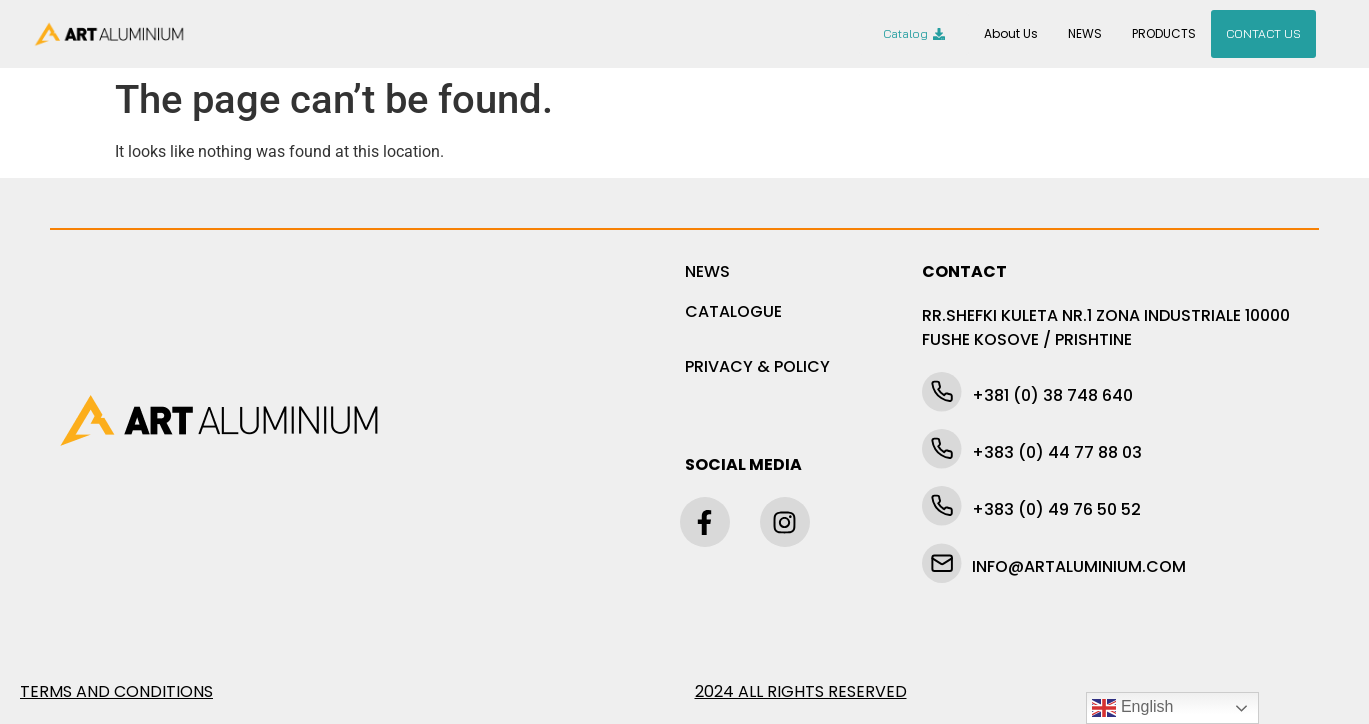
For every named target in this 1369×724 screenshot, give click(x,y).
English (1132, 708)
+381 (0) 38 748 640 (1052, 395)
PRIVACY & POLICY (757, 366)
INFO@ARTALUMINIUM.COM (1079, 566)
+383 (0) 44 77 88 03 (1057, 452)
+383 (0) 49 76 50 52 (1056, 509)
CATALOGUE (733, 311)
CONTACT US (1263, 33)
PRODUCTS (1164, 33)
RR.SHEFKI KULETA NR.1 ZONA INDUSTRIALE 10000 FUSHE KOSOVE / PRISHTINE (1106, 327)
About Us (1011, 33)
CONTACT (964, 271)
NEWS (1085, 33)
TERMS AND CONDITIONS (116, 691)
